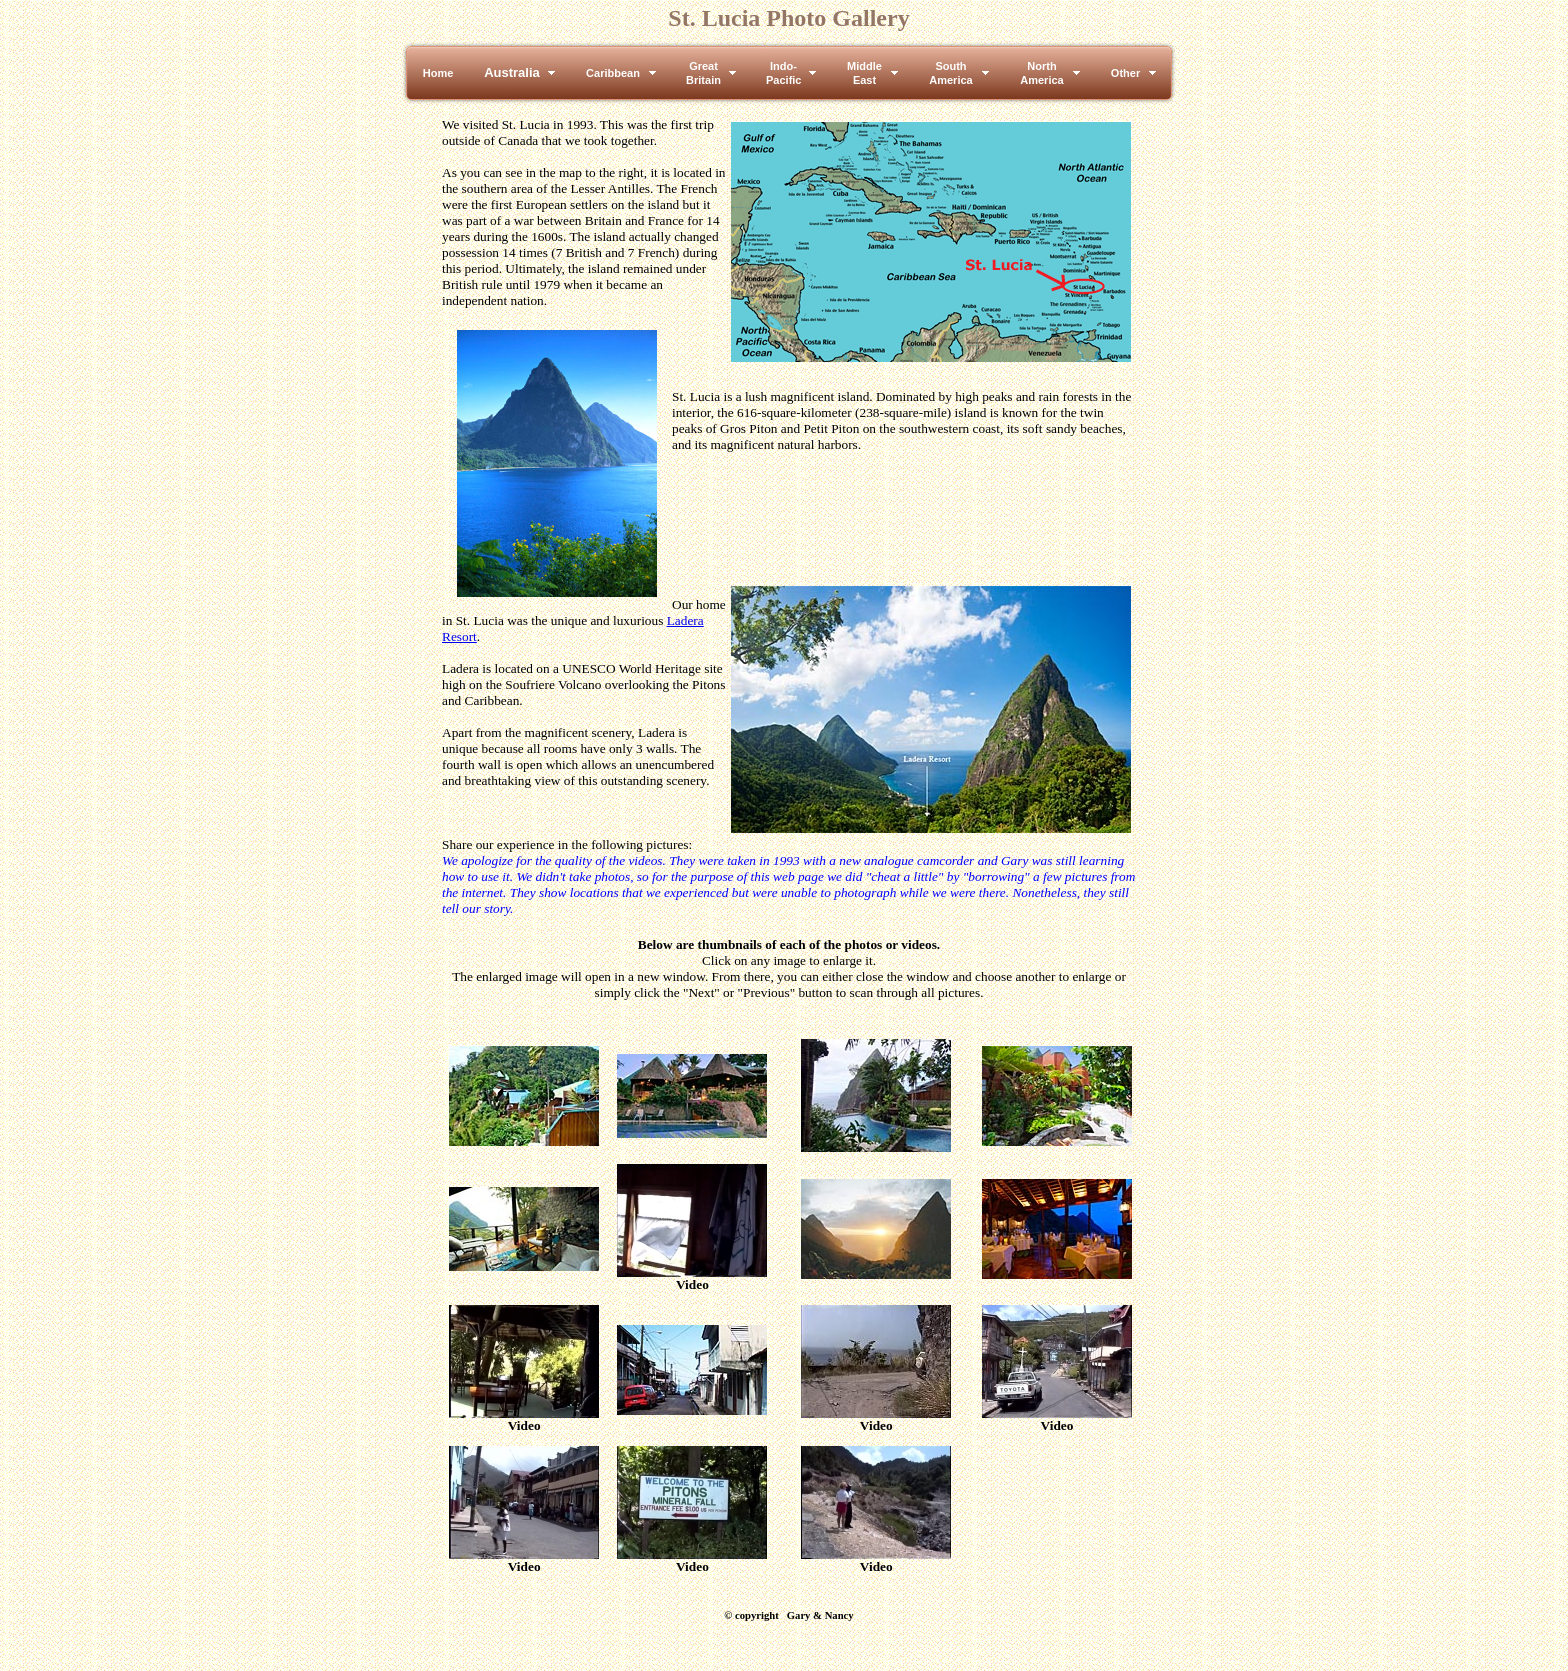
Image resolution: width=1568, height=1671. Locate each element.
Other (1125, 73)
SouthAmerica (950, 73)
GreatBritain (703, 73)
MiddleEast (864, 73)
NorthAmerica (1041, 73)
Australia (512, 72)
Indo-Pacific (783, 73)
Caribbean (613, 73)
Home (438, 73)
